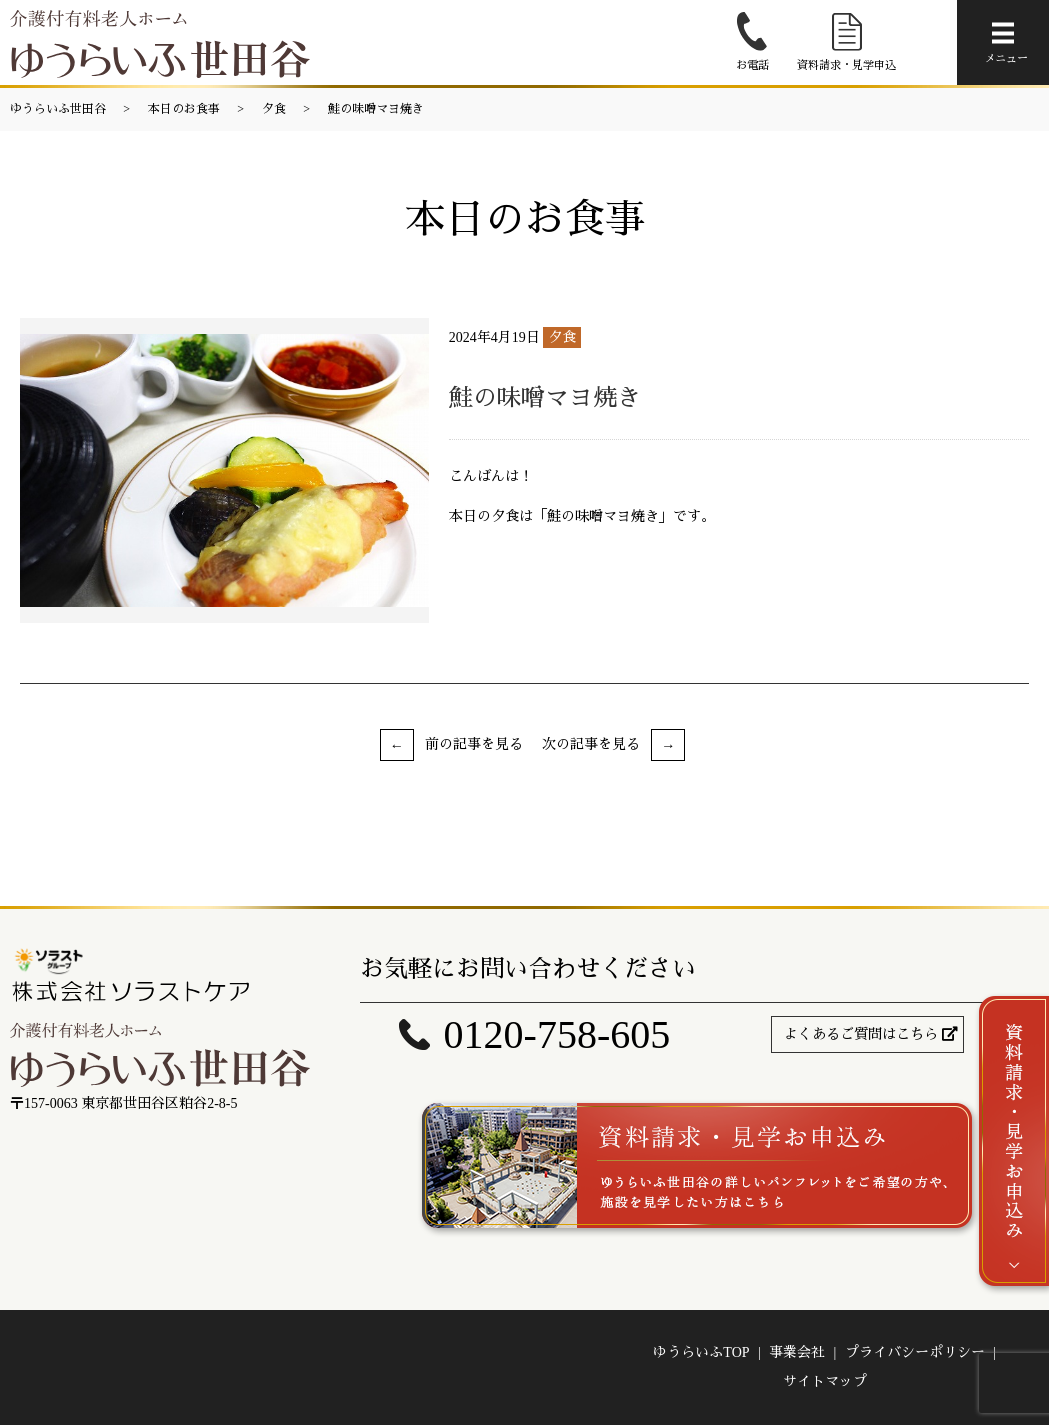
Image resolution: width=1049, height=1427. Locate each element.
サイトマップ (825, 1383)
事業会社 (797, 1354)
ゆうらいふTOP (701, 1354)
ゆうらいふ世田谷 (58, 109)
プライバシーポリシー (915, 1354)
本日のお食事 (184, 109)
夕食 (274, 109)
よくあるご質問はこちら (861, 1034)
